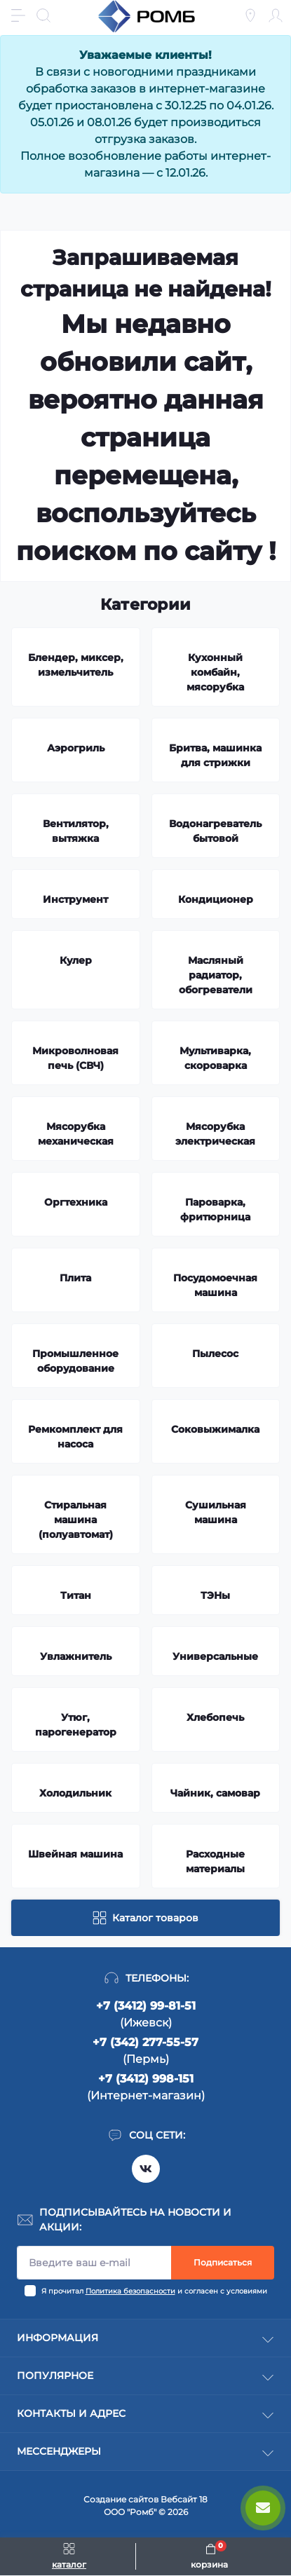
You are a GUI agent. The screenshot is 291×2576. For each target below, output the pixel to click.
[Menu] (18, 15)
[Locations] (250, 15)
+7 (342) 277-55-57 (145, 2042)
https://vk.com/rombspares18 (146, 2168)
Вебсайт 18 (184, 2499)
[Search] (43, 15)
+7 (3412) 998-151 (146, 2078)
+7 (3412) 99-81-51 (146, 2005)
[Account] (276, 15)
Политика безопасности (130, 2291)
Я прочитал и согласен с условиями (154, 2291)
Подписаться (223, 2262)
